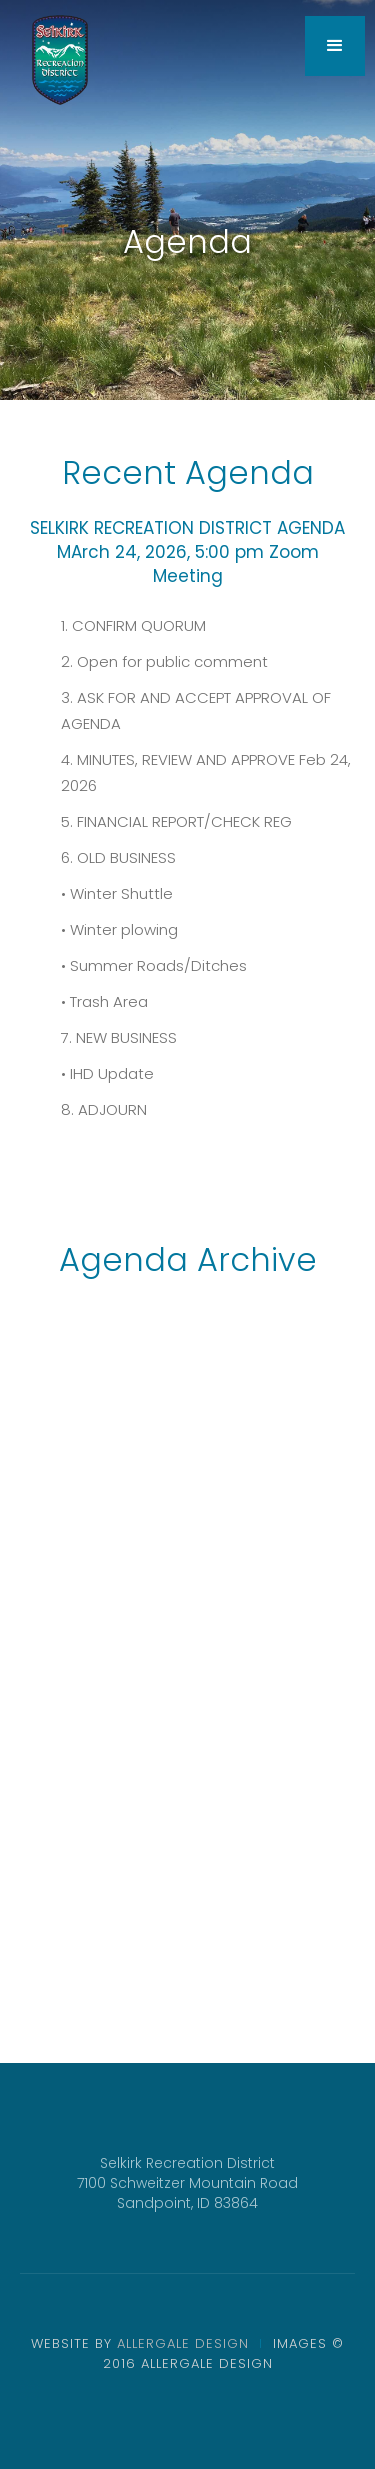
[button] (335, 46)
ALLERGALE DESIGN (183, 2343)
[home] (60, 60)
